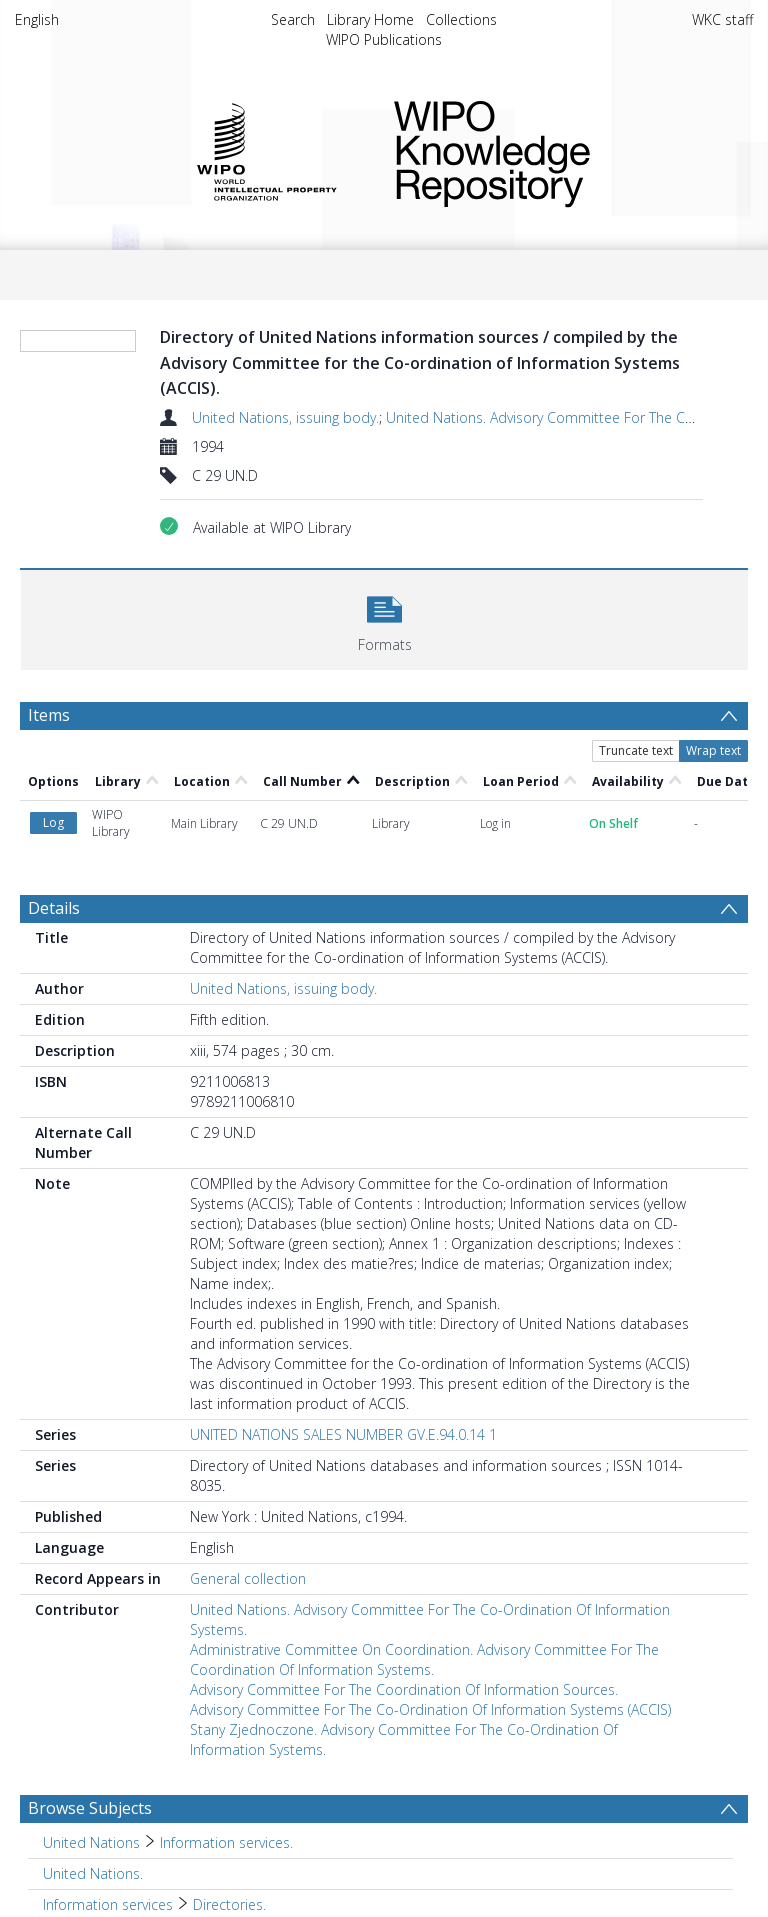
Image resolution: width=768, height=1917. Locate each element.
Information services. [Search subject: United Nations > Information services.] (226, 1842)
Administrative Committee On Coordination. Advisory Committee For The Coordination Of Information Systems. (424, 1659)
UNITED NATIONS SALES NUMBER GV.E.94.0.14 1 (343, 1434)
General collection (248, 1578)
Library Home (370, 19)
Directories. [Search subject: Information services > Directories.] (229, 1904)
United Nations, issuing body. (285, 417)
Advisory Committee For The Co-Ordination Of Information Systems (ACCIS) (430, 1709)
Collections (461, 19)
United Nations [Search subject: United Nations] (91, 1842)
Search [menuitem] (293, 19)
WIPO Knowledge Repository (557, 150)
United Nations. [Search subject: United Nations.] (93, 1873)
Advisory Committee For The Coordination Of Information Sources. (404, 1689)
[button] (384, 617)
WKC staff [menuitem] (722, 19)
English (37, 19)
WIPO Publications (384, 39)
